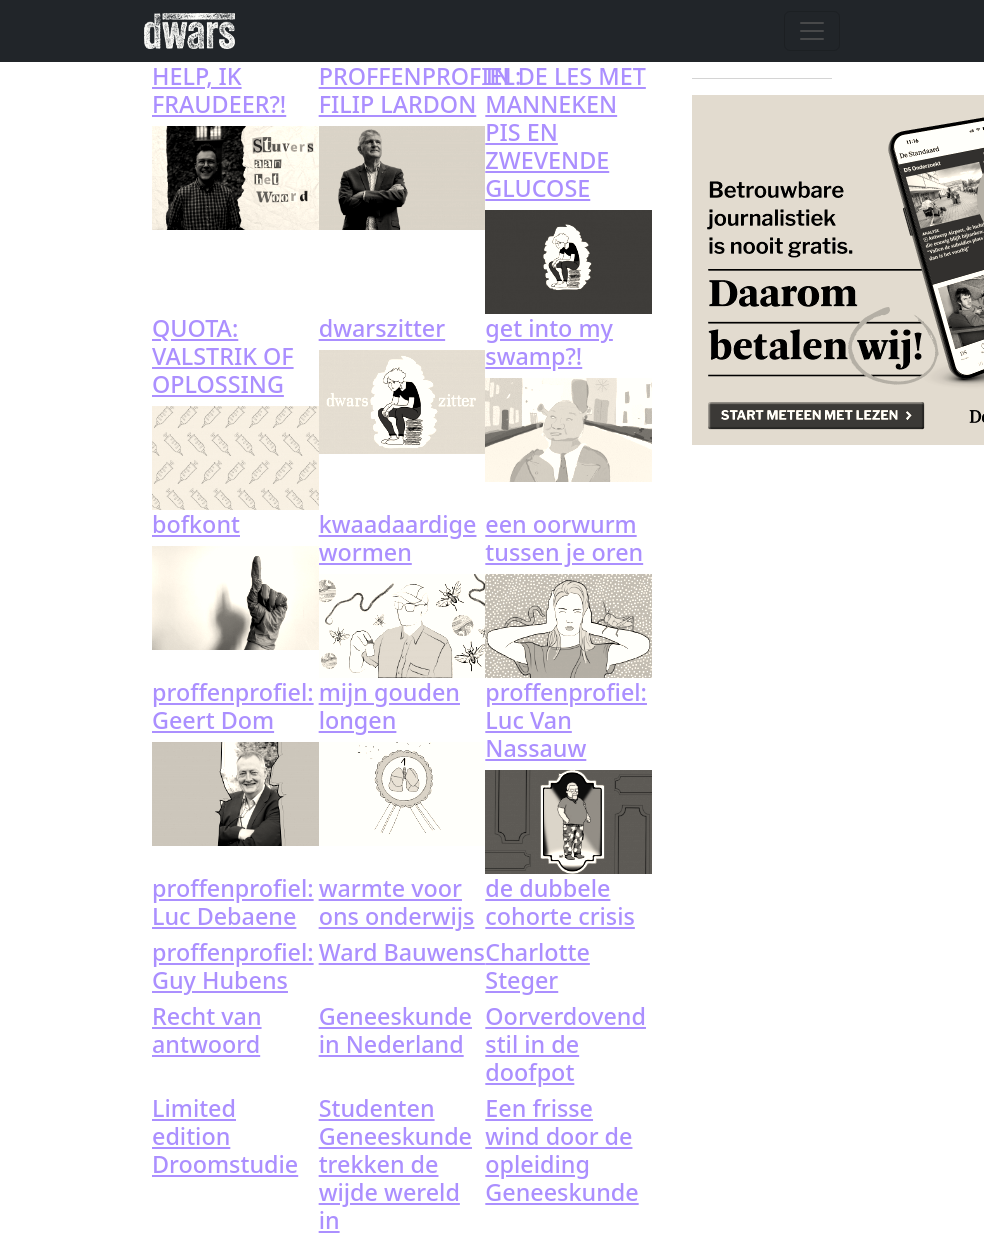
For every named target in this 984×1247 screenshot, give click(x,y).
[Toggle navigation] (812, 31)
